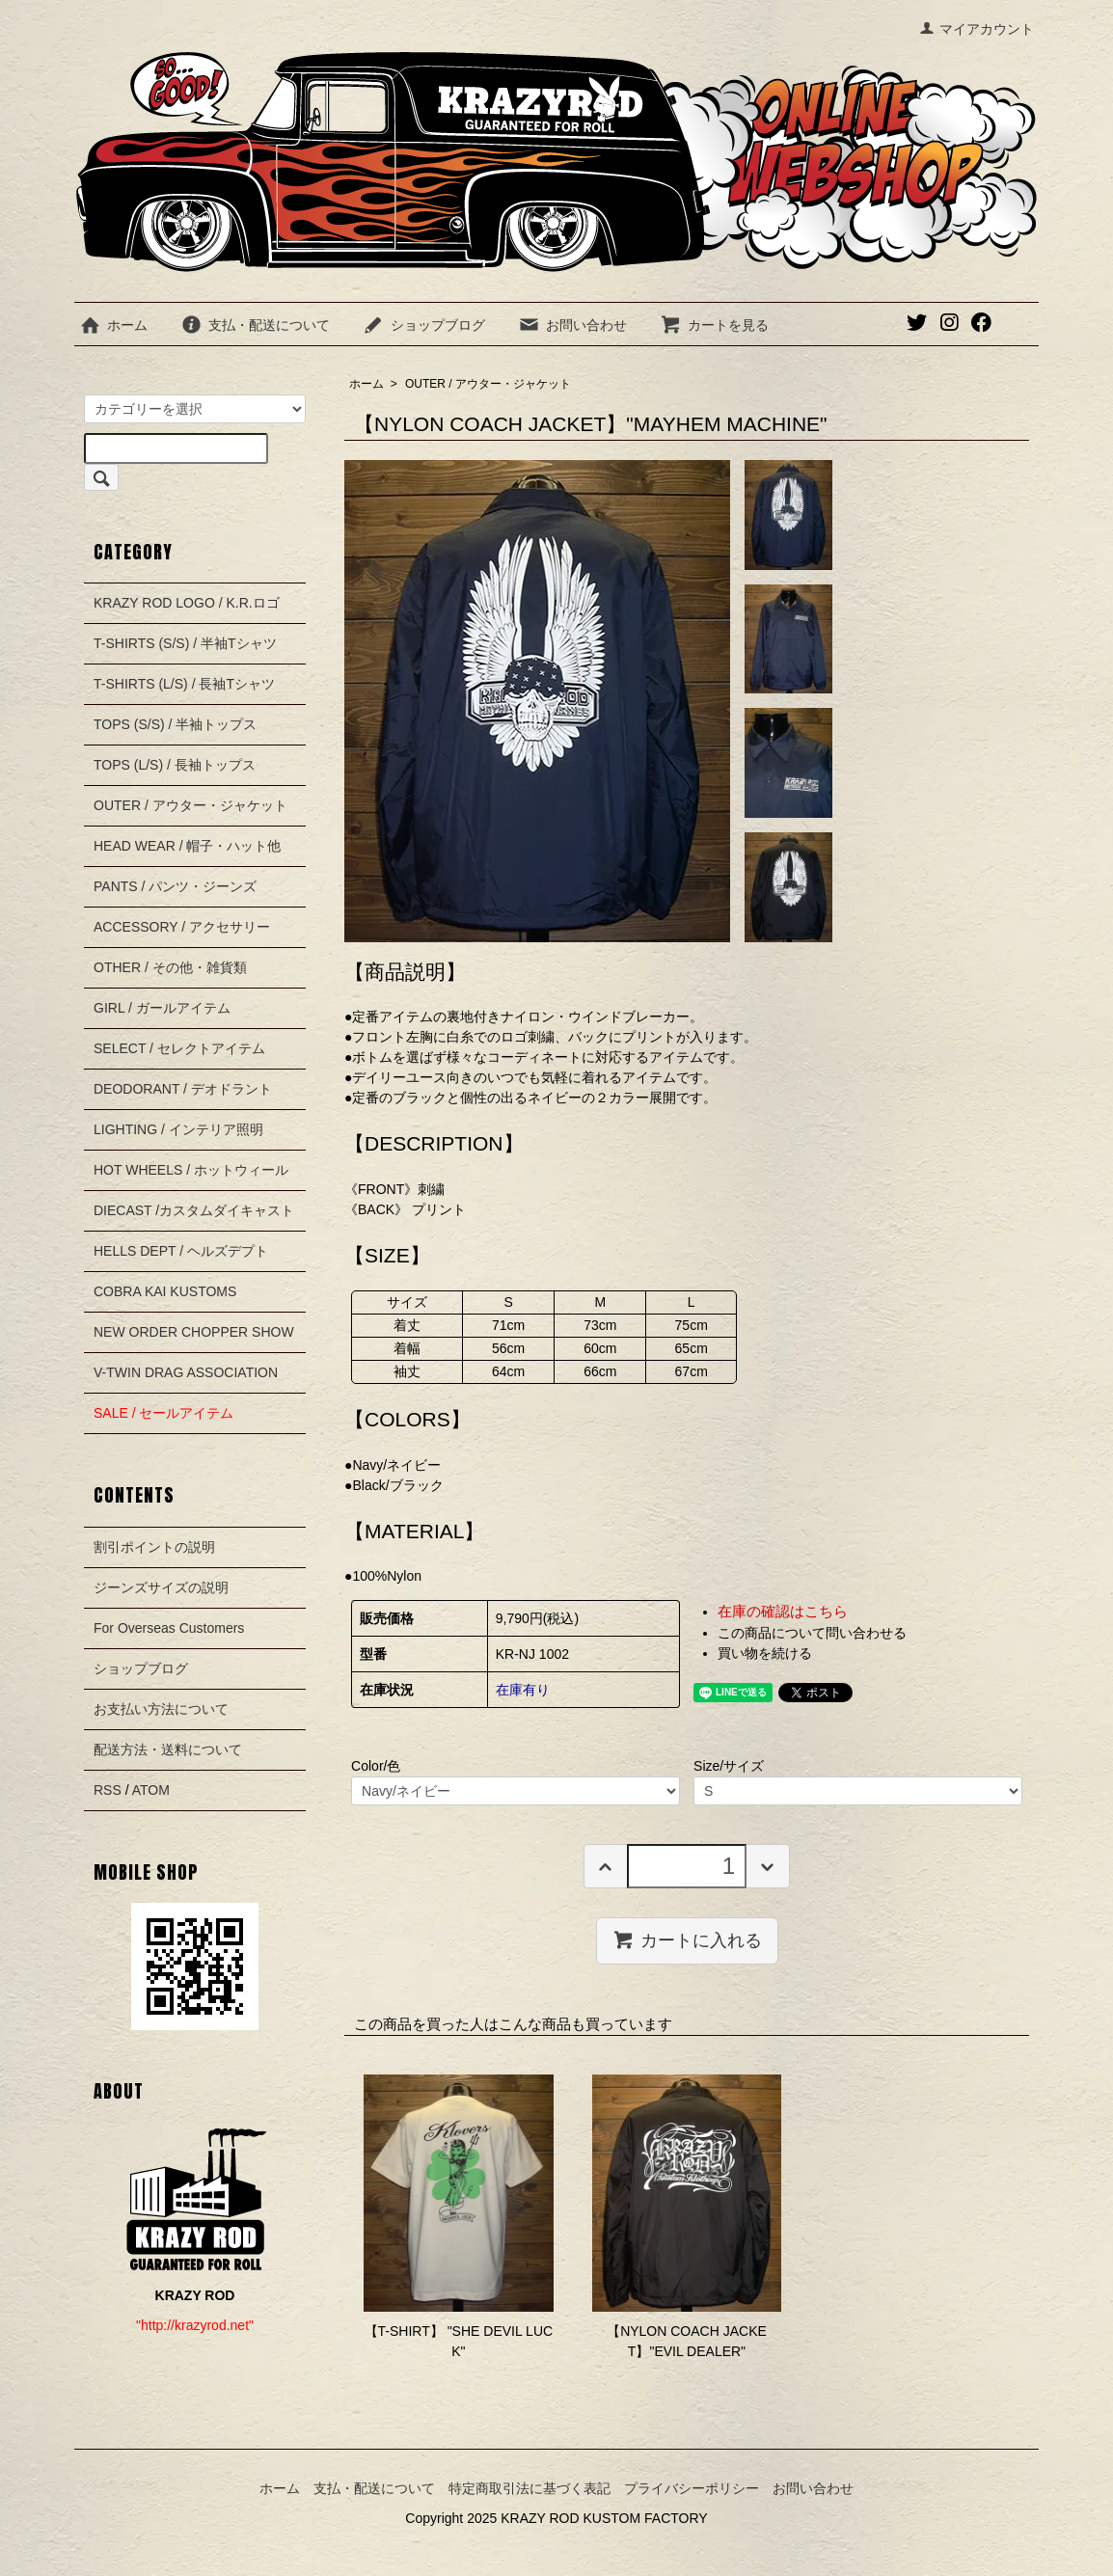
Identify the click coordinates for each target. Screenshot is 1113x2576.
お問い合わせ (572, 325)
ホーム (113, 325)
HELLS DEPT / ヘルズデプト (181, 1251)
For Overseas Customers (169, 1628)
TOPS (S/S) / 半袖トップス (175, 724)
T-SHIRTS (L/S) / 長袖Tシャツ (184, 683)
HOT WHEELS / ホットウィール (191, 1170)
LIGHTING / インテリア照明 (178, 1129)
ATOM (151, 1790)
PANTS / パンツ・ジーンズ (175, 886)
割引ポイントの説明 (154, 1547)
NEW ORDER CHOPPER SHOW (194, 1332)
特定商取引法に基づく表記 (529, 2488)
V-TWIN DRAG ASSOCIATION (186, 1372)
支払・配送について (255, 325)
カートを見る (714, 325)
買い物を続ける (765, 1653)
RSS (108, 1790)
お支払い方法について (161, 1709)
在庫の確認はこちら (783, 1611)
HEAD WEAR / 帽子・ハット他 (187, 846)
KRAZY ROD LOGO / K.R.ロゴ (187, 602)
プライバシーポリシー (691, 2488)
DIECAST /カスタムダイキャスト (194, 1210)
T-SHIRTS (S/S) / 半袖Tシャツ (185, 643)
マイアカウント (976, 29)
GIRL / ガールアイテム (162, 1008)
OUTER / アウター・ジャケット (488, 384)
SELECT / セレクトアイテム (179, 1048)
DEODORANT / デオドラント (183, 1089)
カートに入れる (687, 1939)
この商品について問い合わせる (812, 1633)
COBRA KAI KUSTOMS (165, 1291)
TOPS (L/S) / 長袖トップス (175, 765)
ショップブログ (424, 325)
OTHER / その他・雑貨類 (170, 967)
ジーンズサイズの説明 (161, 1587)
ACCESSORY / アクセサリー (182, 927)
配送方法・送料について (168, 1749)
